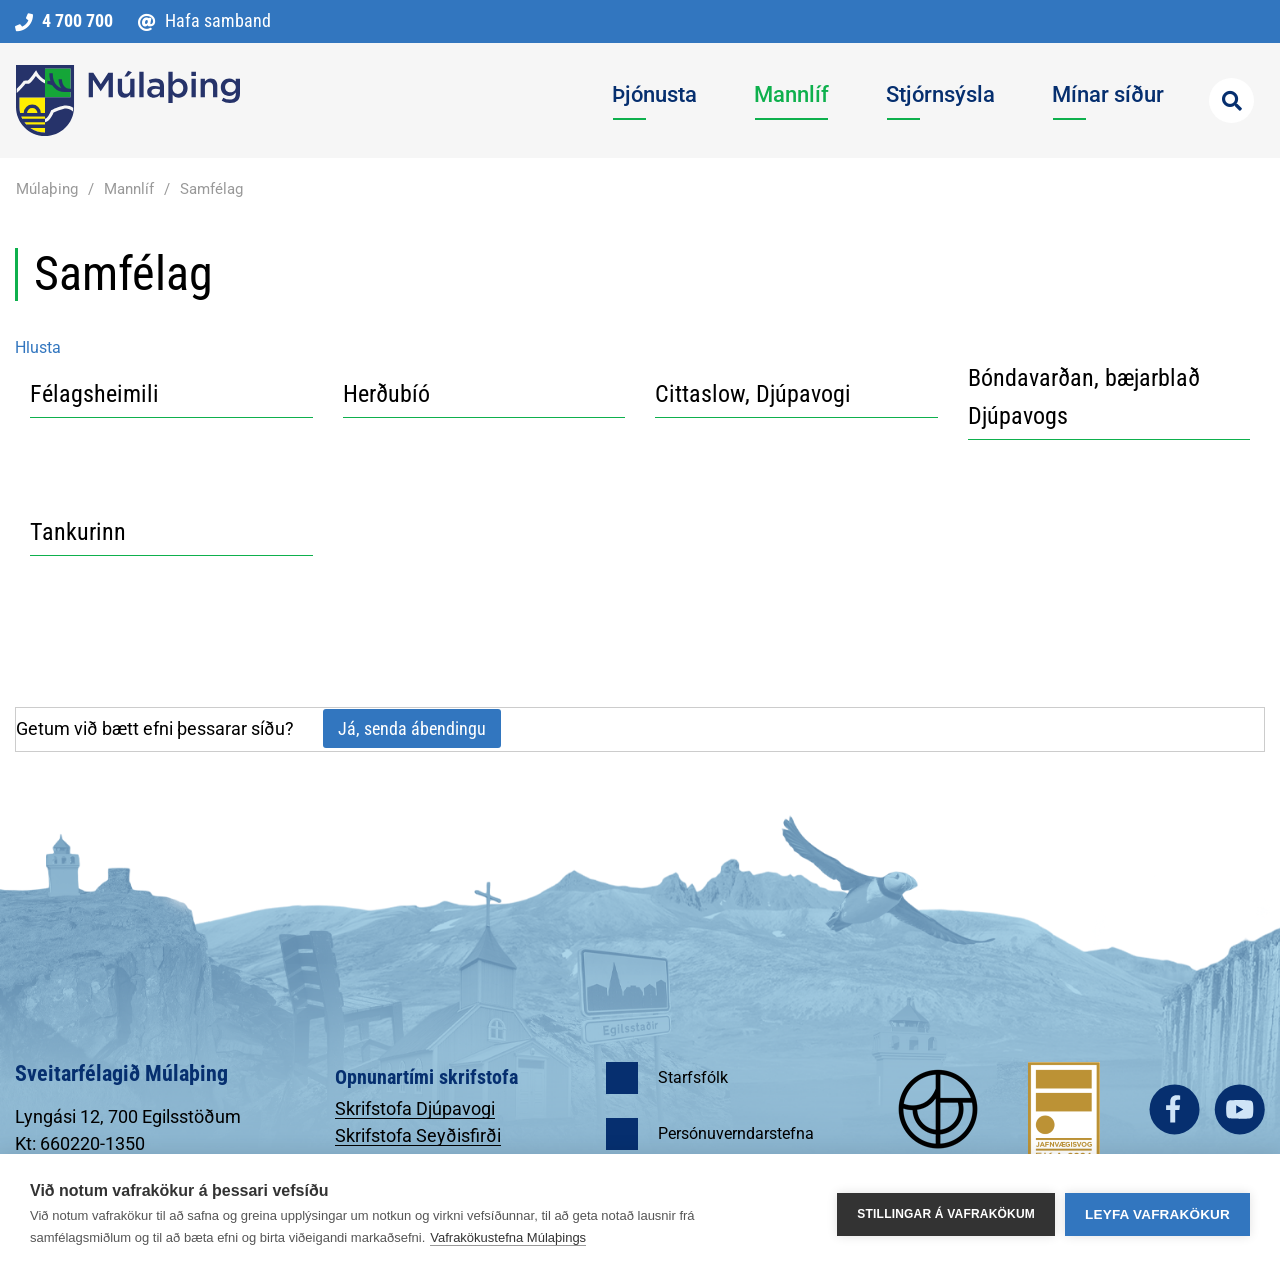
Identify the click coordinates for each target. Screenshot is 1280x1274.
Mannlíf (129, 189)
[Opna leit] (1231, 100)
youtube (1239, 1109)
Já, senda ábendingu (412, 728)
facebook (1174, 1109)
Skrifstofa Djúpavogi (415, 1108)
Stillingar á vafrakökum (946, 1214)
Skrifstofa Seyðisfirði (418, 1135)
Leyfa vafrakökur (1157, 1214)
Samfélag (211, 189)
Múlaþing (47, 189)
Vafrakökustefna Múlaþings (508, 1237)
